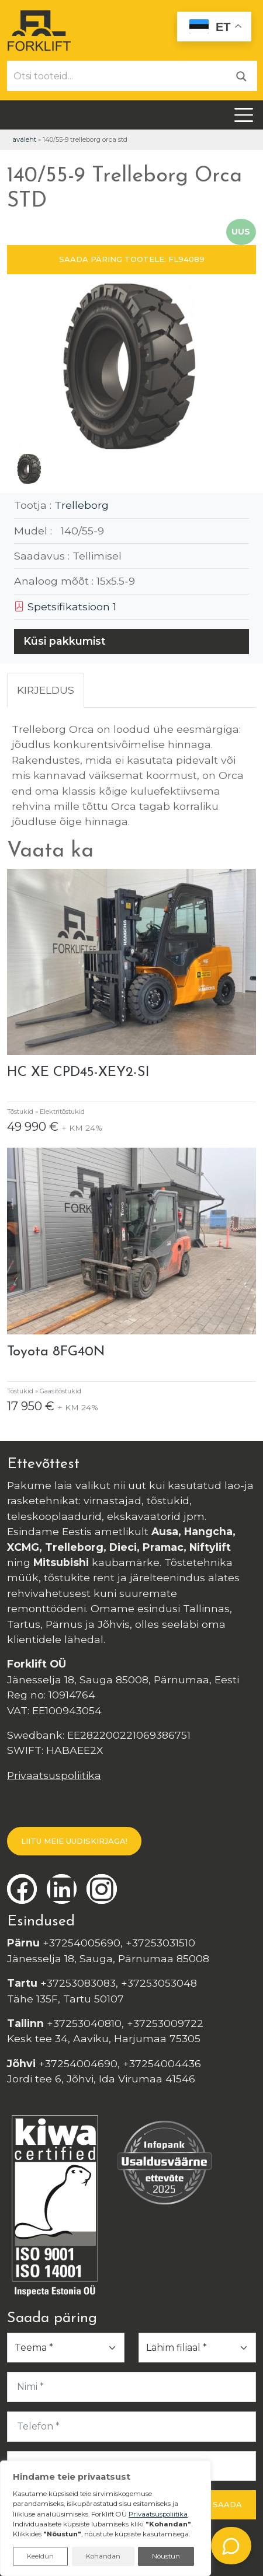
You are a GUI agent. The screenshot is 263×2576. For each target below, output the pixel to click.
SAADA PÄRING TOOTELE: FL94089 (132, 259)
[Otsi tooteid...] (117, 75)
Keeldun (40, 2556)
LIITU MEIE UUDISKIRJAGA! (74, 1841)
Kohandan (103, 2556)
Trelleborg (81, 505)
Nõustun (166, 2556)
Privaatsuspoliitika (54, 1775)
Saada (227, 2504)
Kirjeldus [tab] (45, 690)
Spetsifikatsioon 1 (65, 606)
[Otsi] (241, 75)
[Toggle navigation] (243, 115)
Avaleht (24, 139)
